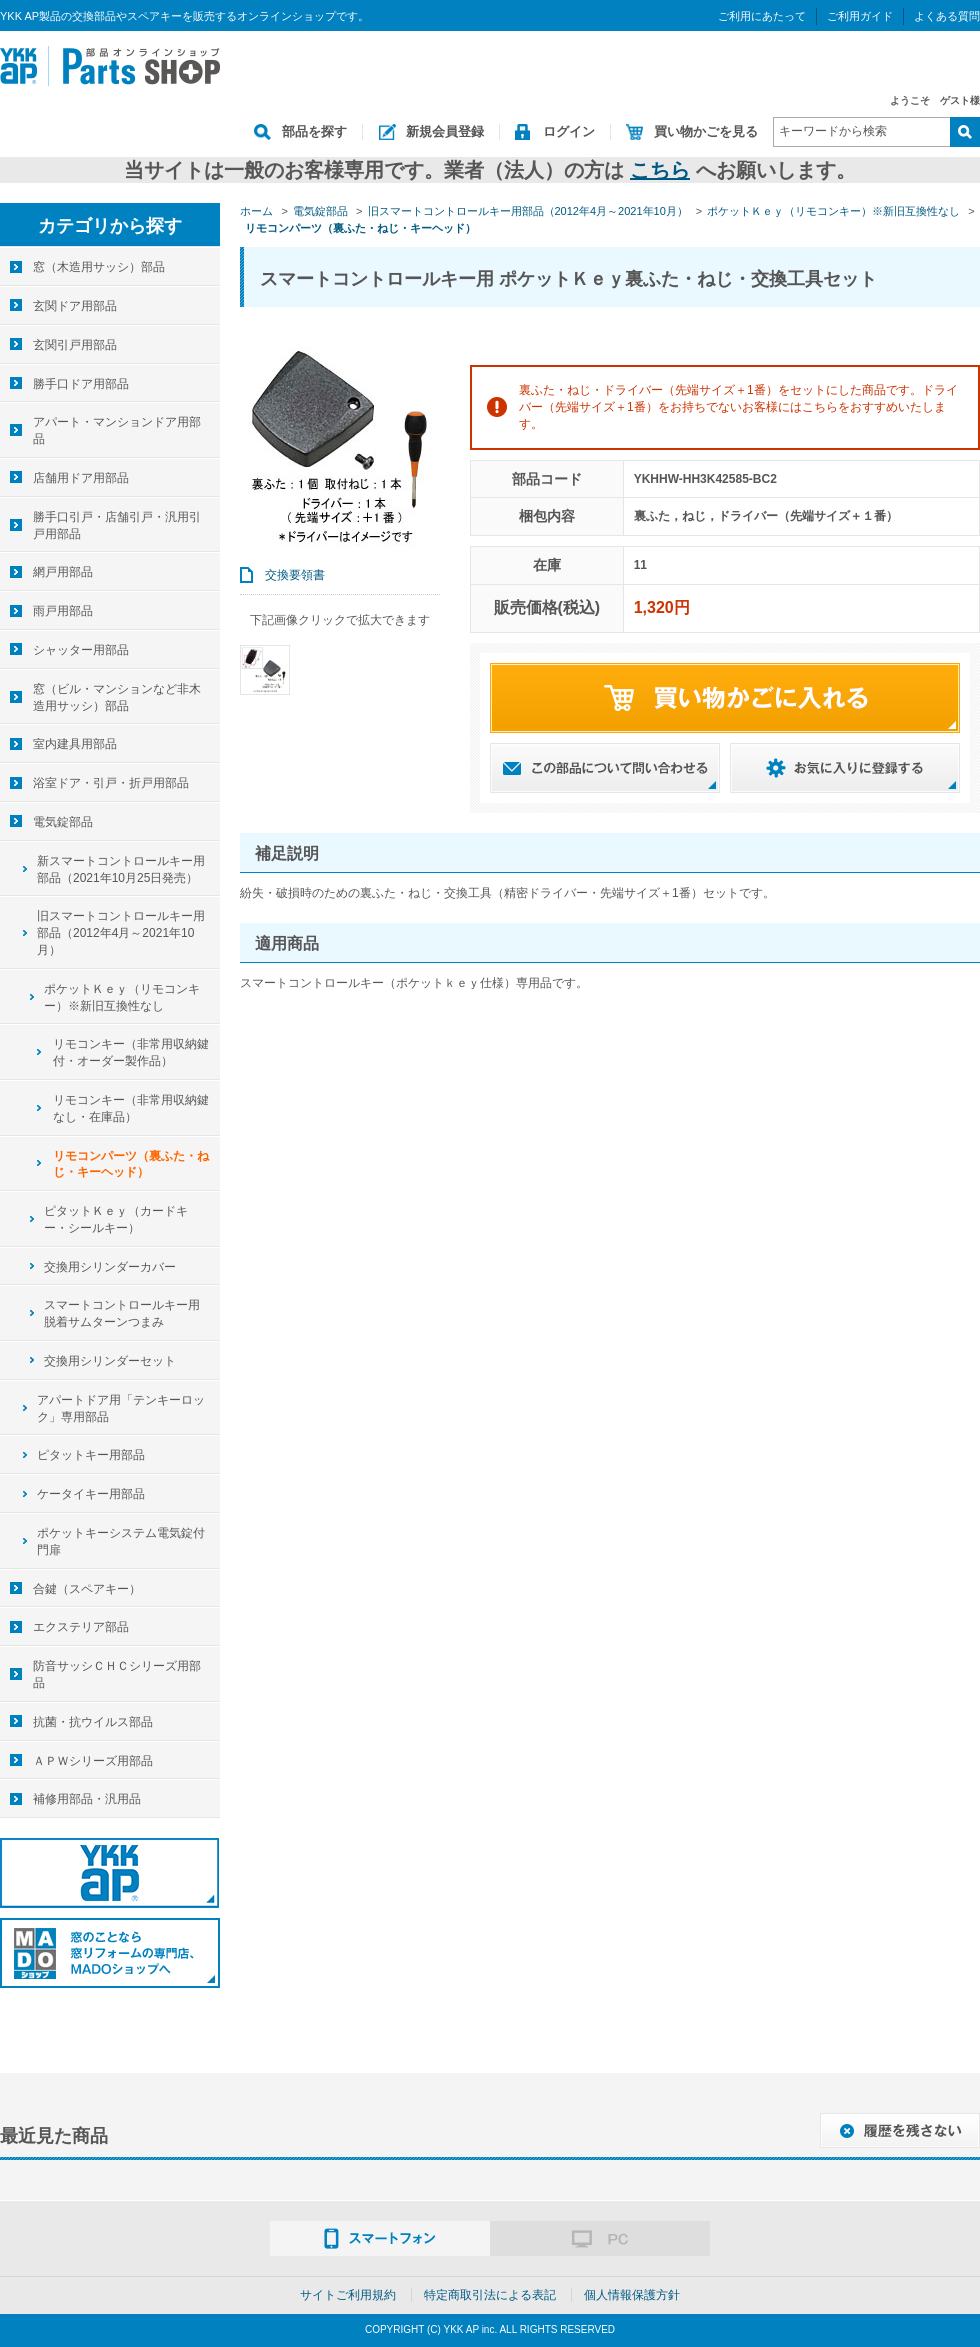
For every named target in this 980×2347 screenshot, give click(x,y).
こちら (660, 170)
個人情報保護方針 (632, 2295)
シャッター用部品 (81, 650)
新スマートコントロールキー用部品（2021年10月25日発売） (121, 869)
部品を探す (314, 131)
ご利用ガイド (860, 16)
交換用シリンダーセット (110, 1361)
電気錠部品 (63, 822)
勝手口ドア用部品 (81, 384)
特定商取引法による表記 (490, 2295)
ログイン (569, 131)
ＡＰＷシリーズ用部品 (93, 1761)
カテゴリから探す (110, 226)
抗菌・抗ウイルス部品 (93, 1722)
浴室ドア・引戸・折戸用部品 (111, 783)
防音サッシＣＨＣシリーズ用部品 (117, 1674)
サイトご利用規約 (348, 2295)
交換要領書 (295, 575)
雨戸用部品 (63, 611)
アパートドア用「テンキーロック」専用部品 (121, 1408)
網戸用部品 (63, 572)
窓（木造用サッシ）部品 (99, 267)
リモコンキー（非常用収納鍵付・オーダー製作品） (131, 1052)
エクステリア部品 (81, 1627)
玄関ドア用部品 (75, 306)
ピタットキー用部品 (91, 1455)
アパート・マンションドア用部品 (117, 430)
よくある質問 (947, 16)
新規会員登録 (445, 131)
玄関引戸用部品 (75, 345)
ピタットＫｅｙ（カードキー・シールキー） (116, 1219)
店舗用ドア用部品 (81, 478)
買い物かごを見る (706, 131)
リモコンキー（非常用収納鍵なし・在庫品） (131, 1108)
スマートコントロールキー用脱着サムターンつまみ (122, 1313)
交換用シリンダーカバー (110, 1267)
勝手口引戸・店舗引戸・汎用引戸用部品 (117, 525)
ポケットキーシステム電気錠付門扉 (121, 1541)
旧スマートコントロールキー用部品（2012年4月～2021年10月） (121, 933)
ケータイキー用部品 (91, 1494)
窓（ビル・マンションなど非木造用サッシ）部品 (117, 697)
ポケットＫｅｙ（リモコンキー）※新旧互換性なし (122, 997)
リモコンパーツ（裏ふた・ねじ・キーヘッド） (131, 1164)
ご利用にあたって (762, 16)
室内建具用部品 (75, 744)
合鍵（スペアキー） (87, 1589)
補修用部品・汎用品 (87, 1799)
